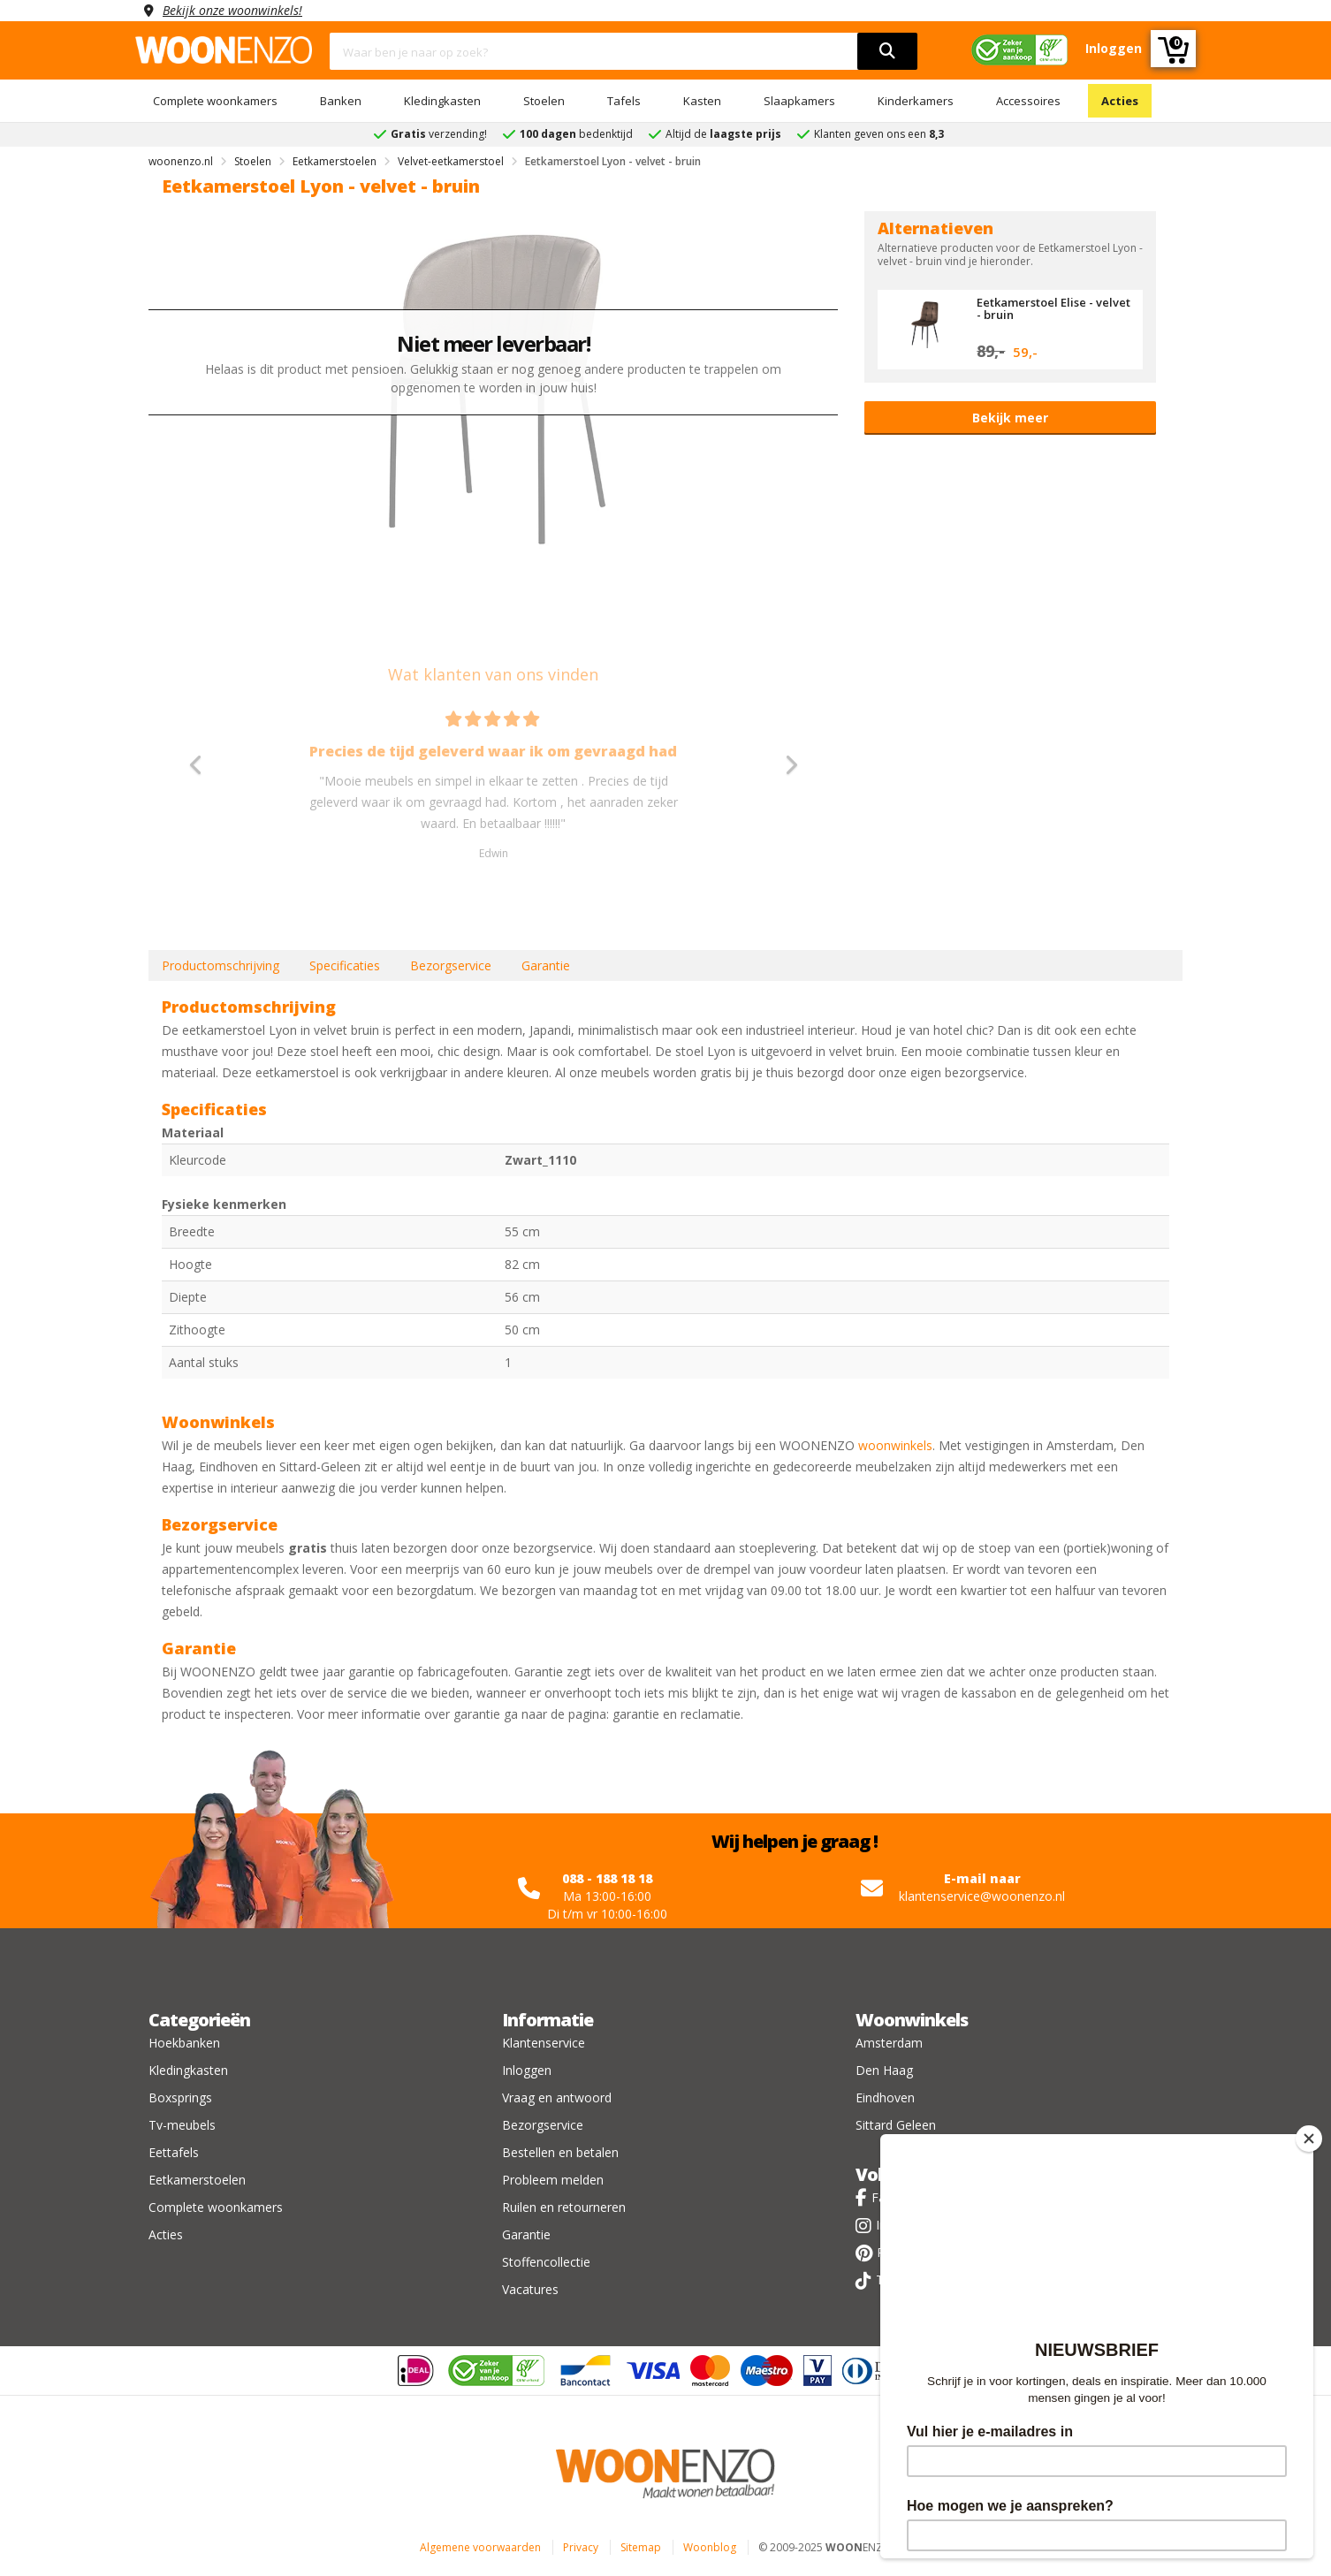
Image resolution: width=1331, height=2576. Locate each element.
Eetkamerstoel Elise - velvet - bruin (1053, 308)
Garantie (545, 965)
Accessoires (1028, 101)
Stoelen (544, 101)
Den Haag (884, 2070)
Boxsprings (180, 2097)
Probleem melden (553, 2179)
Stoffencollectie (546, 2261)
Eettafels (173, 2152)
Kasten (702, 101)
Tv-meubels (182, 2124)
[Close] (1309, 2138)
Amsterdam (889, 2042)
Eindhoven (885, 2097)
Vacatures (530, 2289)
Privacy (580, 2547)
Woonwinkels (912, 2020)
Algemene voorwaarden (480, 2547)
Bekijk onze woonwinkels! (232, 10)
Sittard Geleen (896, 2124)
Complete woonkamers (215, 101)
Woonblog (709, 2547)
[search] (887, 51)
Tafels (624, 101)
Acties (1119, 101)
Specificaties (344, 965)
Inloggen (526, 2070)
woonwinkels (895, 1445)
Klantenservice (543, 2042)
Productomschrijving (220, 965)
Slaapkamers (799, 101)
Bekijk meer (1010, 417)
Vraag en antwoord (557, 2097)
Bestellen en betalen (560, 2152)
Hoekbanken (184, 2042)
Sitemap (640, 2547)
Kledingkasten (442, 101)
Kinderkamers (916, 101)
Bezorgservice (450, 965)
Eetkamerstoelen (197, 2179)
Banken (340, 101)
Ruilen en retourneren (564, 2207)
